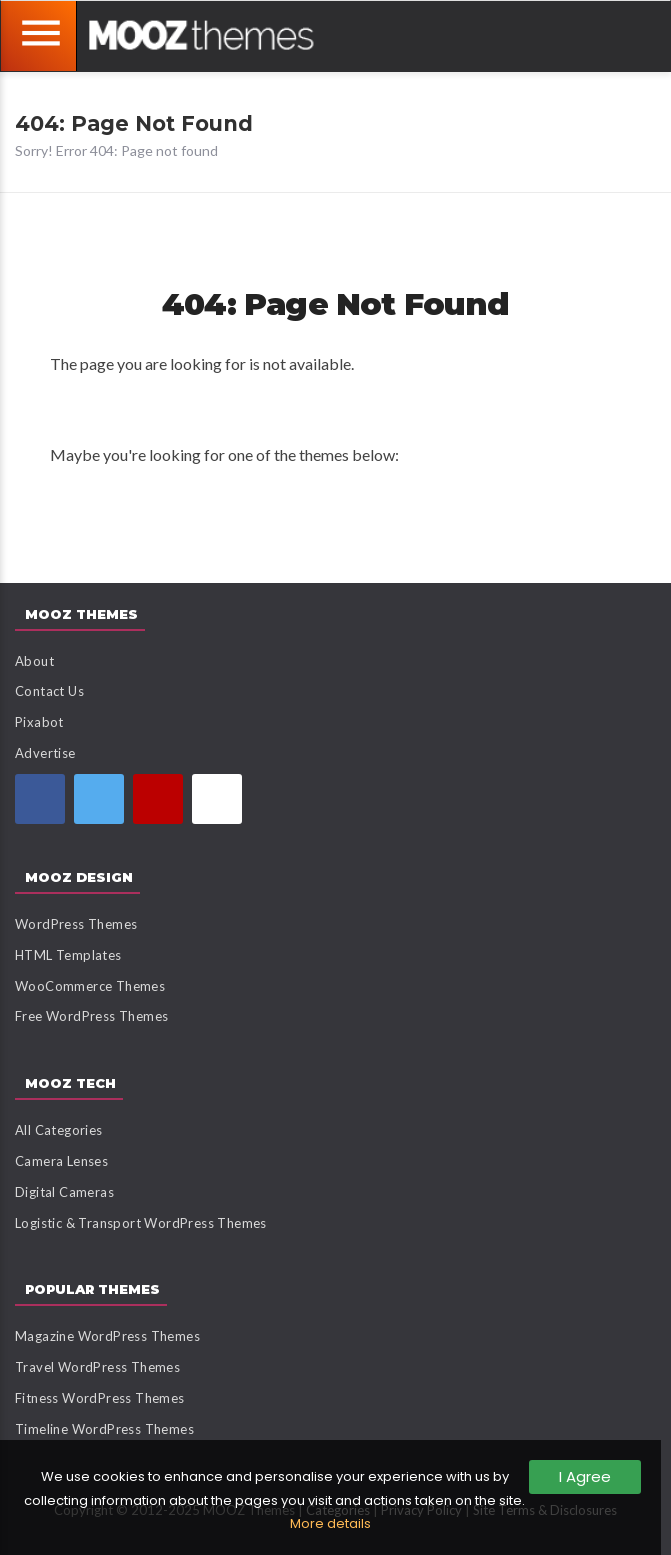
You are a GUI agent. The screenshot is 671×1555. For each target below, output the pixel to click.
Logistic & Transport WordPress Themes (141, 1223)
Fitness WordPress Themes (100, 1398)
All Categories (59, 1130)
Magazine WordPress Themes (107, 1336)
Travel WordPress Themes (97, 1367)
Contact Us (49, 691)
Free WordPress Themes (91, 1016)
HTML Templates (68, 955)
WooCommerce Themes (90, 986)
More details (330, 1523)
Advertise (45, 753)
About (34, 661)
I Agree (585, 1476)
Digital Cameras (64, 1192)
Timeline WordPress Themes (104, 1429)
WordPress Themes (76, 924)
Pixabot (39, 722)
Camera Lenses (61, 1161)
